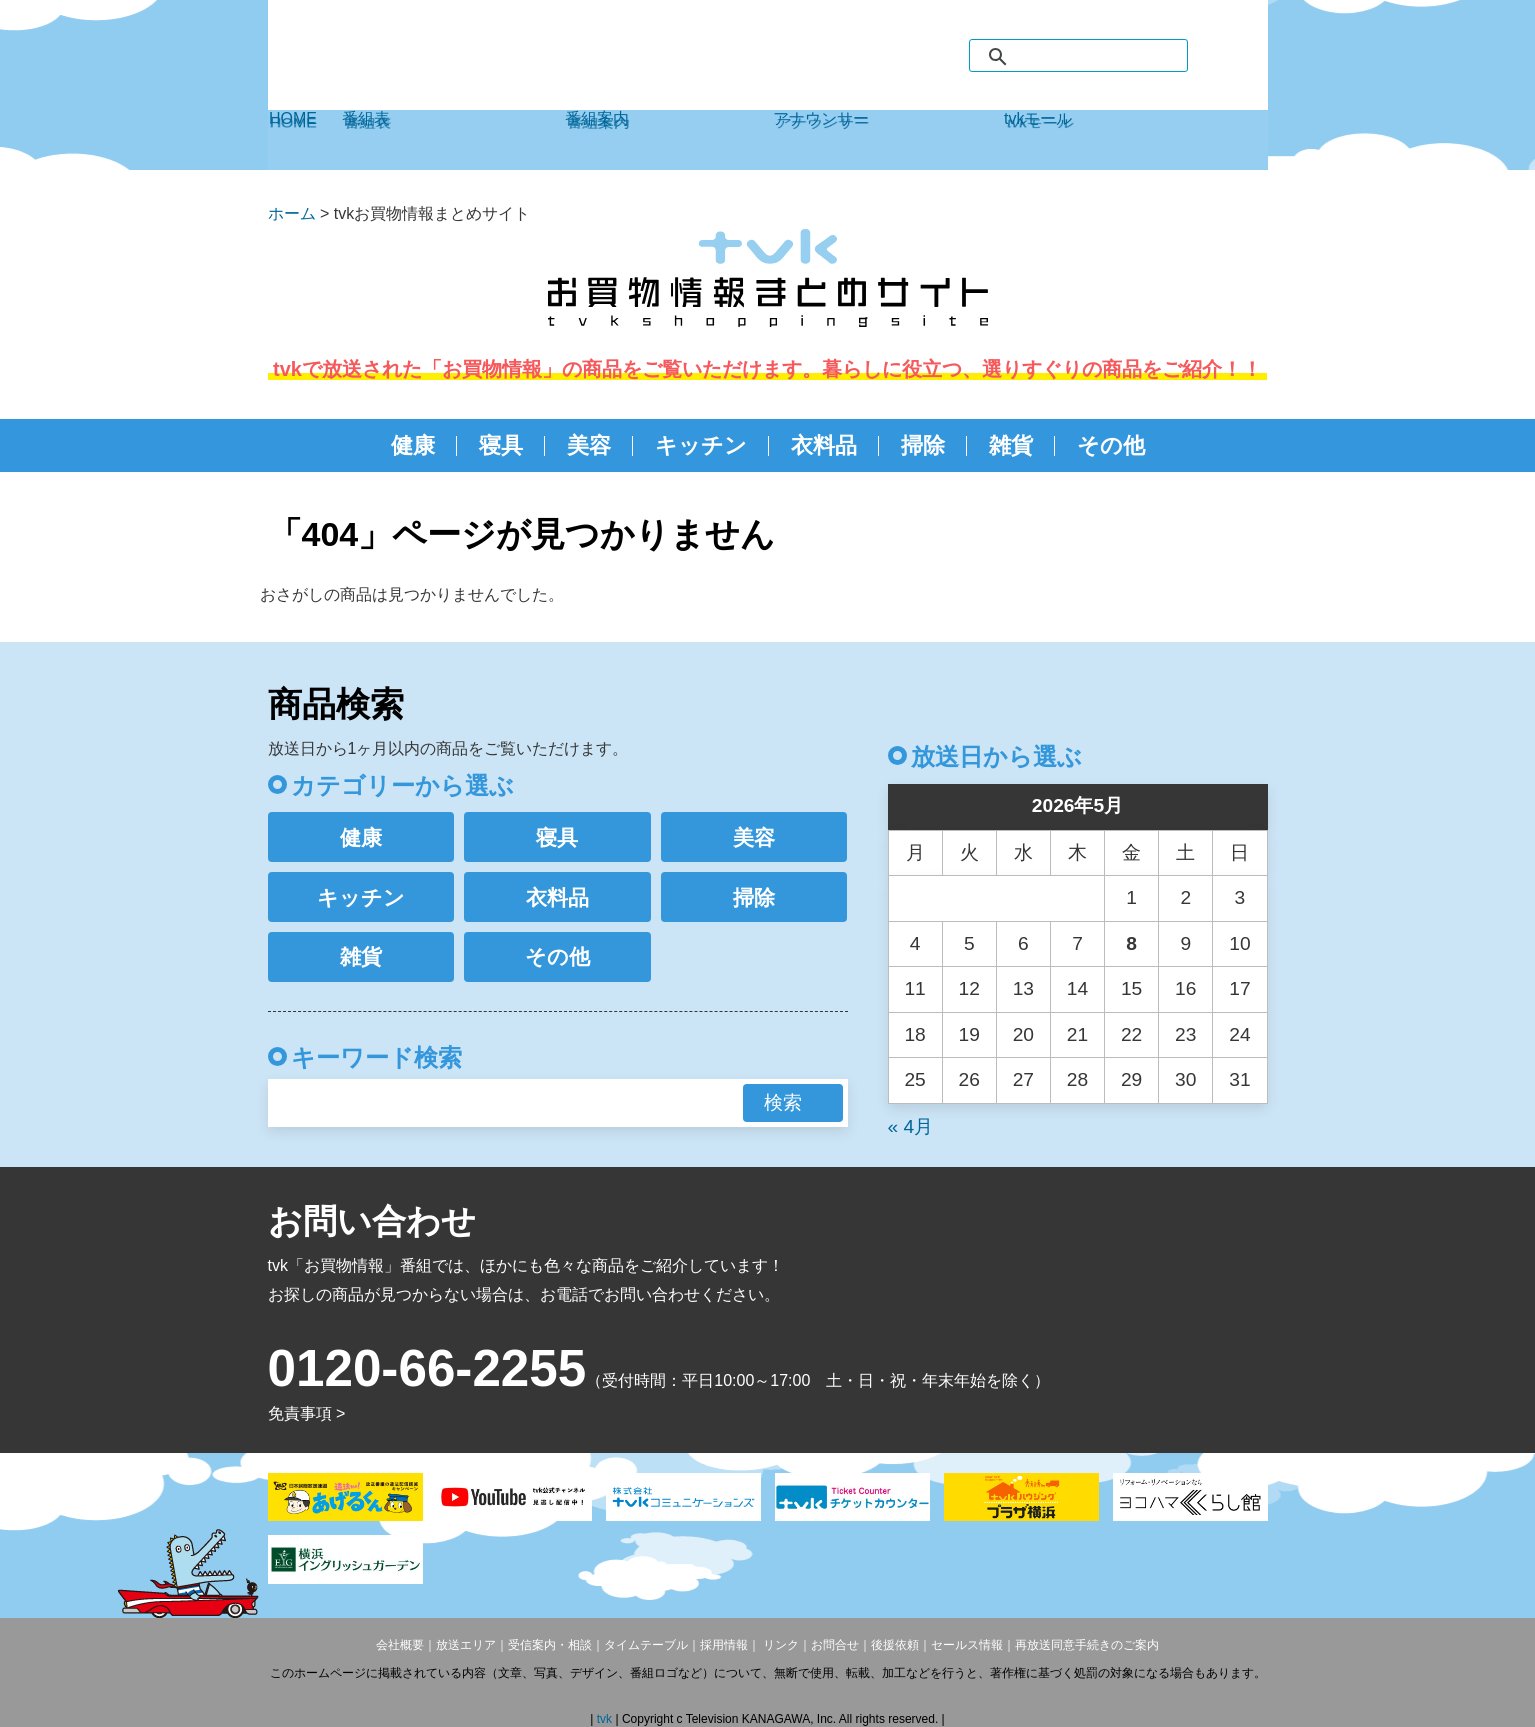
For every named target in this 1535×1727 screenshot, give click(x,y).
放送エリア (466, 1645)
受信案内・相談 (550, 1645)
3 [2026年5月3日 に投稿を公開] (1240, 897)
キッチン (701, 445)
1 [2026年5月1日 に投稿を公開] (1131, 897)
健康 (413, 445)
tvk (606, 1719)
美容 (589, 445)
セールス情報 (967, 1645)
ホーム (292, 213)
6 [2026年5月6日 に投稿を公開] (1023, 943)
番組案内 (668, 140)
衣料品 (824, 445)
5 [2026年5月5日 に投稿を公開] (969, 943)
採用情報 (724, 1645)
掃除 (923, 445)
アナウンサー (888, 140)
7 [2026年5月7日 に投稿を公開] (1077, 943)
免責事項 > (307, 1413)
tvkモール (1135, 140)
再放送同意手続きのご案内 (1087, 1645)
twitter (1249, 55)
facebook (1211, 55)
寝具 (501, 445)
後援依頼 (895, 1645)
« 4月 (911, 1126)
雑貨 (1011, 445)
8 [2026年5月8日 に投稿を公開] (1131, 943)
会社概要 (400, 1645)
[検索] (1098, 57)
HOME (305, 140)
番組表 (453, 140)
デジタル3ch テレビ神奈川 (403, 63)
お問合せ (835, 1645)
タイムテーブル (646, 1645)
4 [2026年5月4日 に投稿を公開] (915, 943)
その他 (1111, 445)
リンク (779, 1645)
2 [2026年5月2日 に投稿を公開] (1185, 897)
